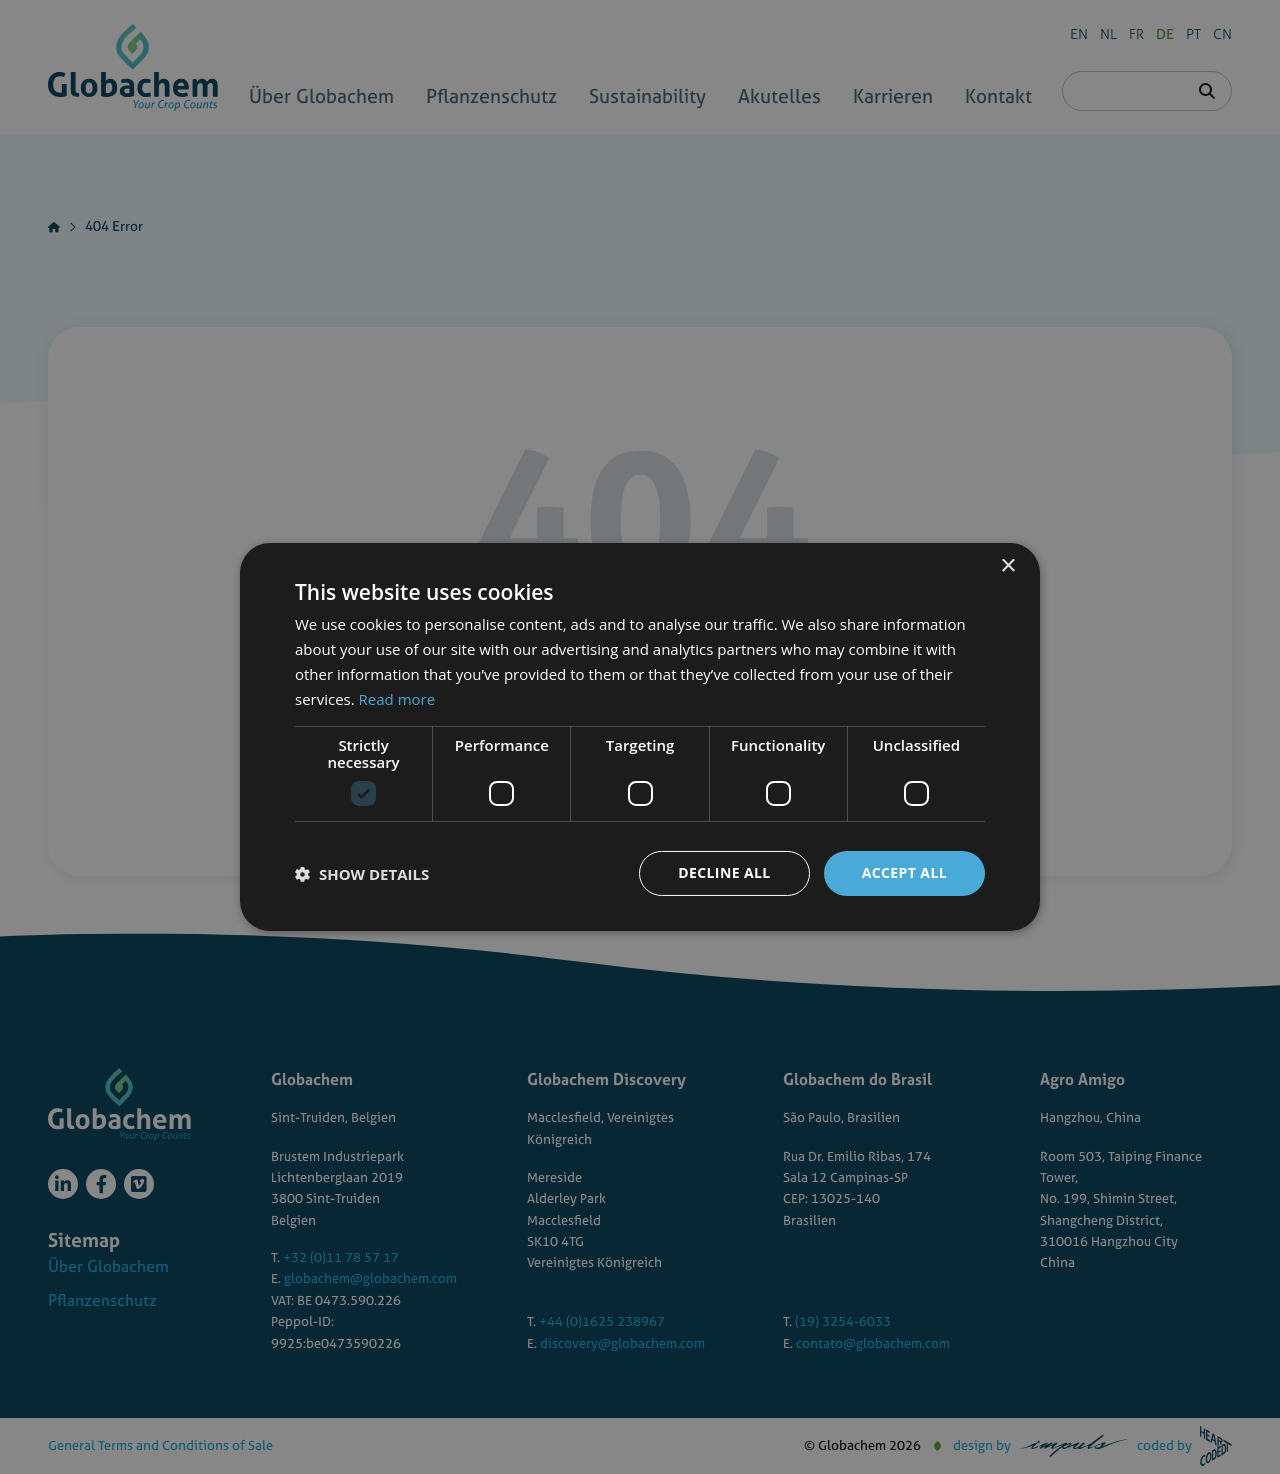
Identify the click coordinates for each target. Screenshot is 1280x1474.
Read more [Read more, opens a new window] (397, 699)
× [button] (1007, 566)
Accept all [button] (904, 872)
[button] (362, 874)
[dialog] (640, 737)
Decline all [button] (724, 872)
